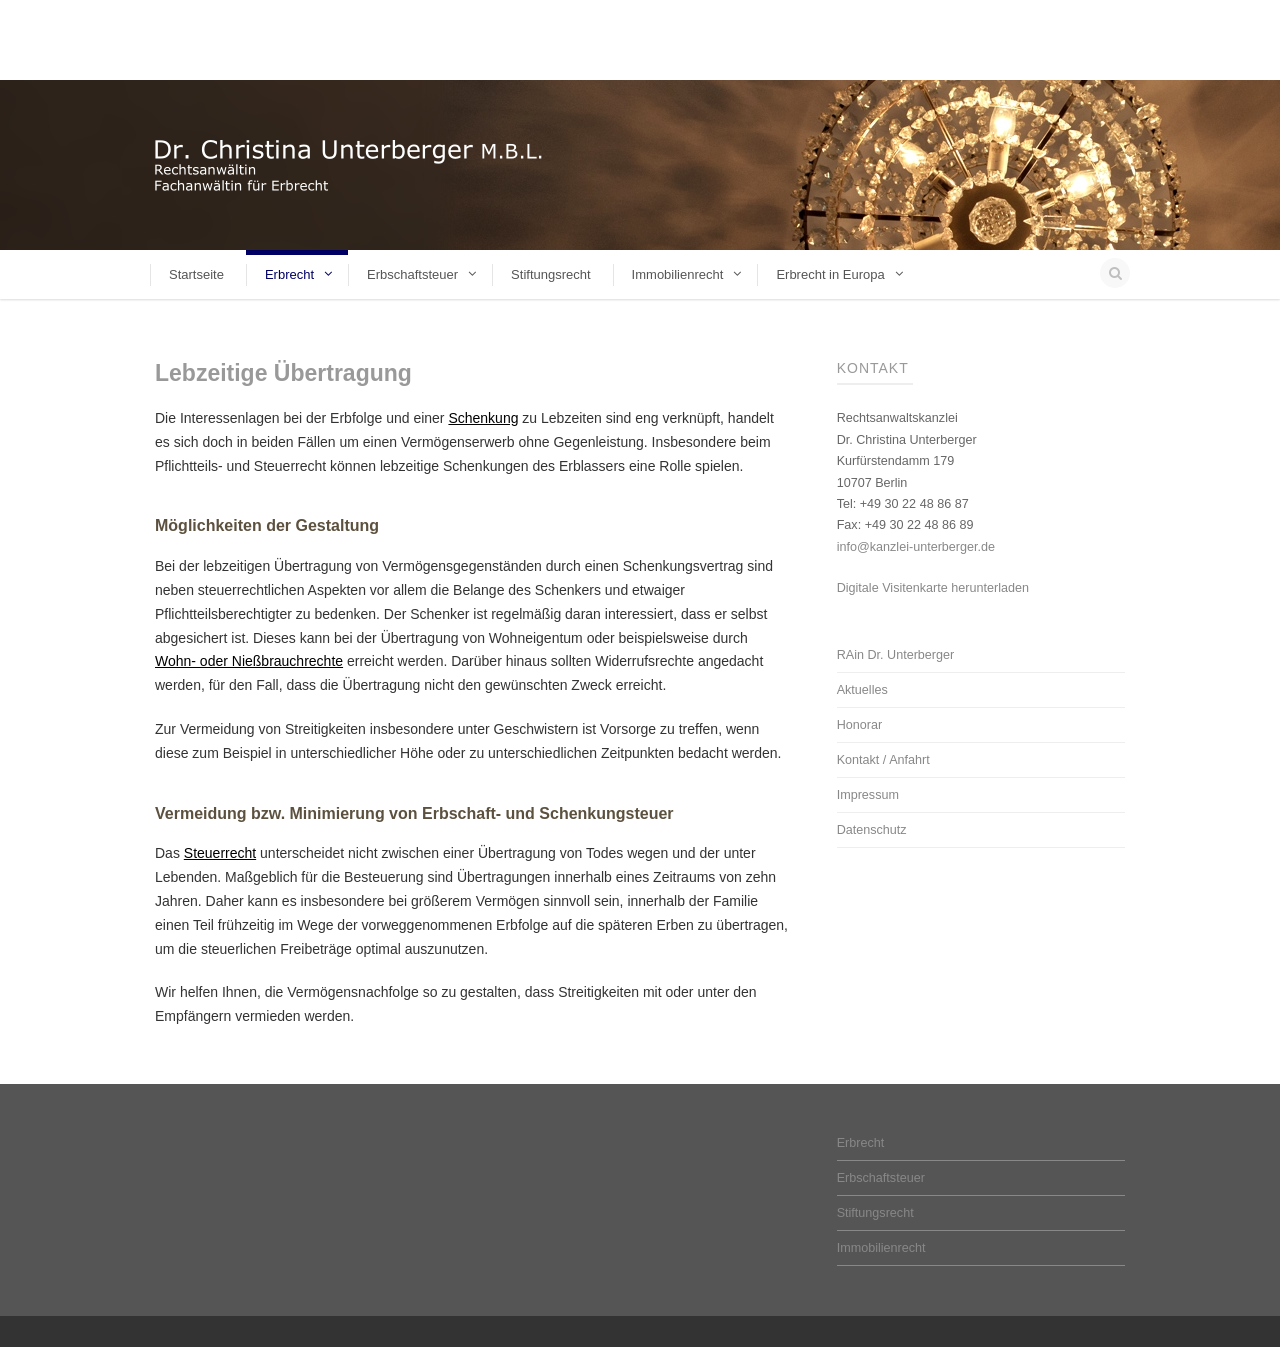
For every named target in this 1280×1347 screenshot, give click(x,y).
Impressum (868, 795)
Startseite (196, 274)
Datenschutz (872, 830)
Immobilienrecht (678, 274)
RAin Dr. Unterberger (896, 655)
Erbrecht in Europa (830, 274)
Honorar (860, 725)
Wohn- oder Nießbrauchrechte (249, 661)
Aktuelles (862, 690)
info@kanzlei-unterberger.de (916, 547)
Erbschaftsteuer (412, 274)
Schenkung (483, 418)
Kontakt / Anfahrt (883, 760)
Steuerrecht (220, 853)
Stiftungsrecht (551, 274)
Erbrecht (289, 274)
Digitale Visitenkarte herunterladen (933, 588)
